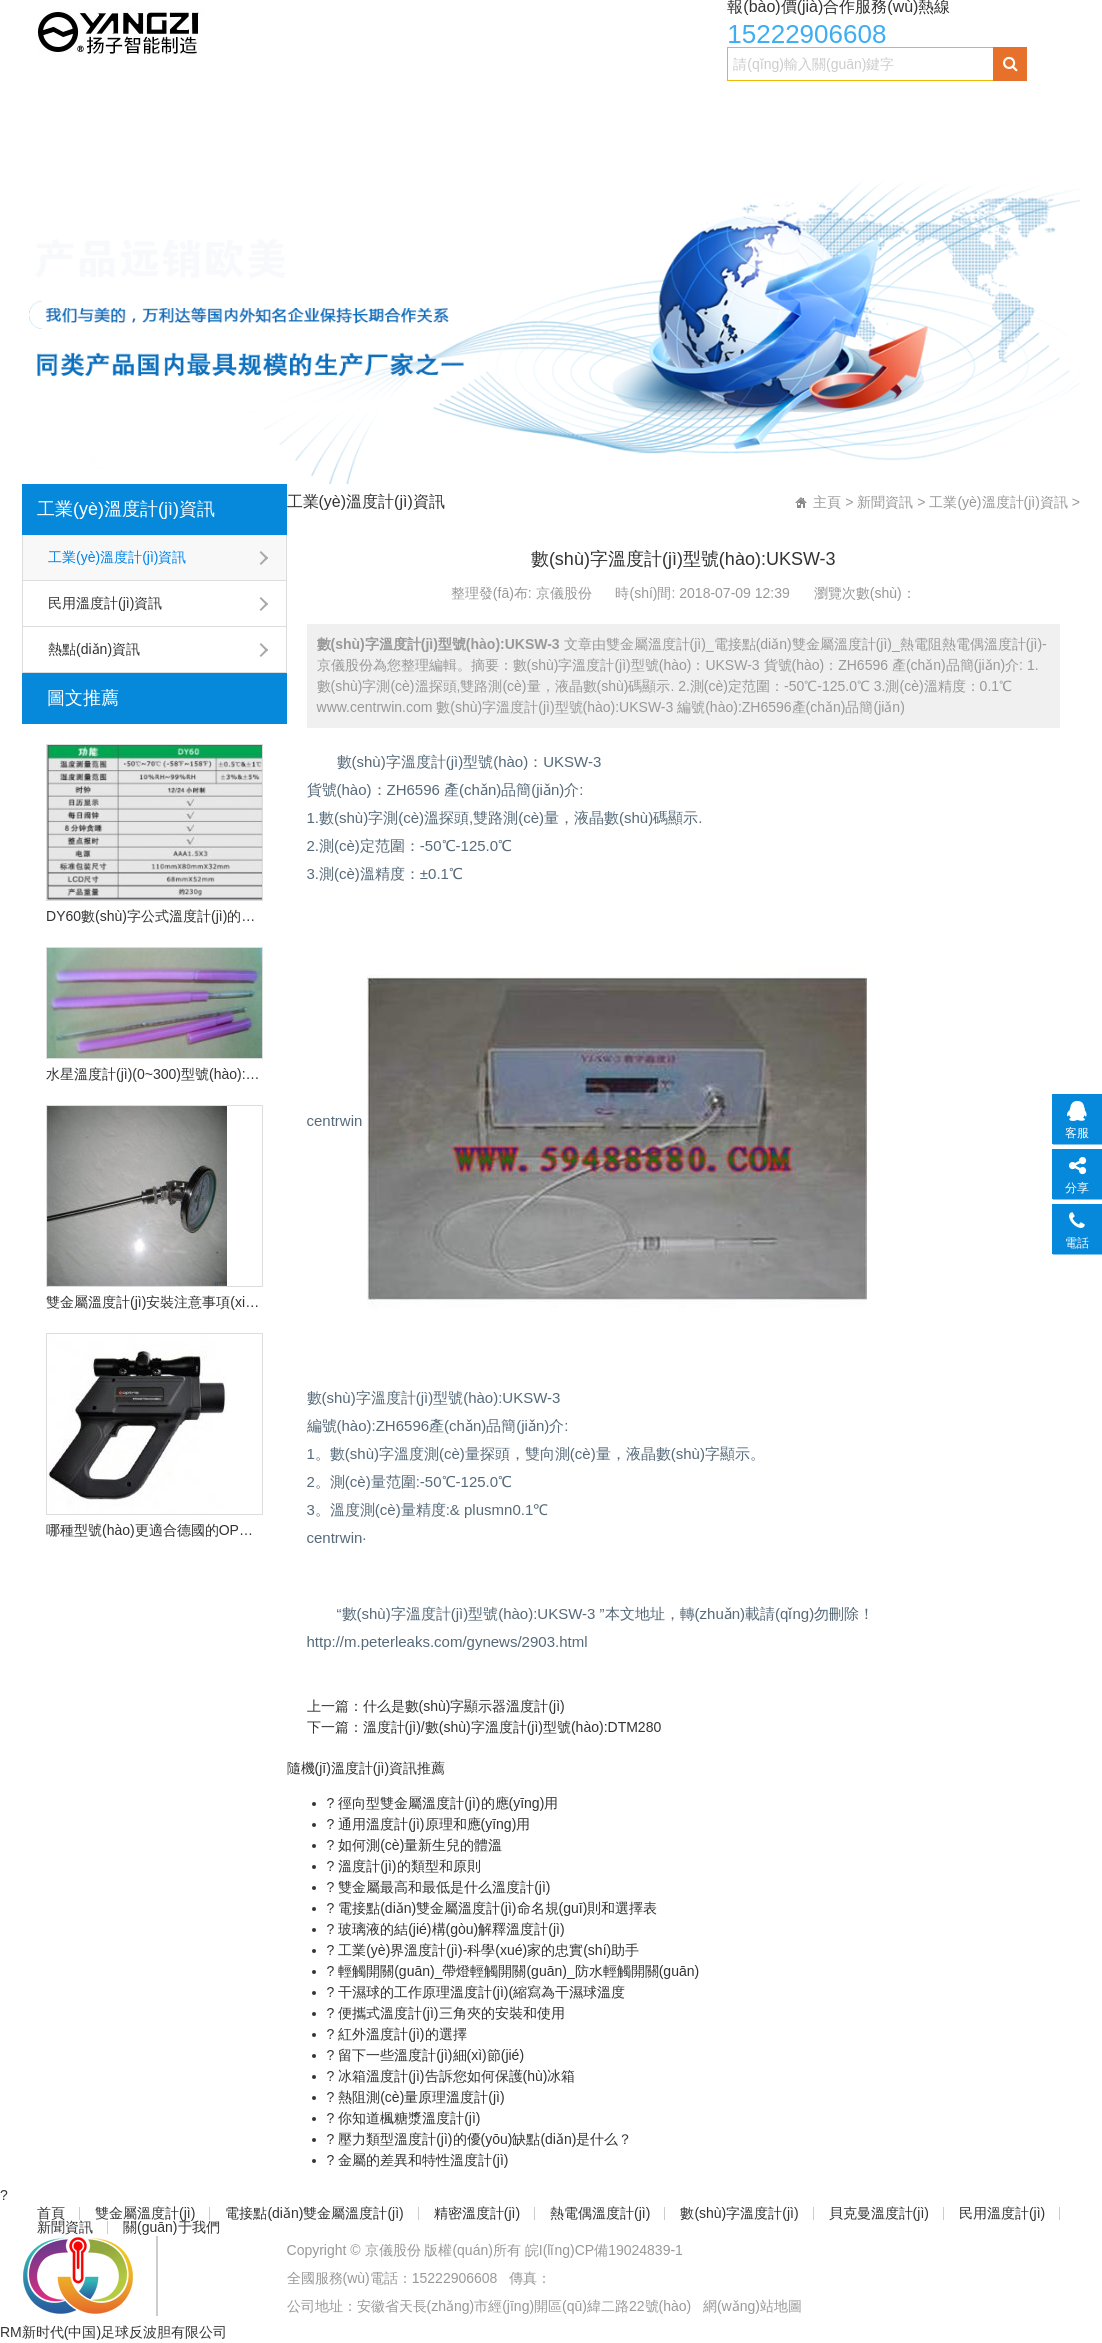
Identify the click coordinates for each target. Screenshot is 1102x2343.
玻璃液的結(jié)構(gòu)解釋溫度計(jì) (449, 1929)
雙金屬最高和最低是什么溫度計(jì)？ (442, 1887)
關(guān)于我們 (494, 146)
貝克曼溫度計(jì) (99, 146)
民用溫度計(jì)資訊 (105, 603)
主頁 (827, 502)
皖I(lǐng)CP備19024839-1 (604, 2250)
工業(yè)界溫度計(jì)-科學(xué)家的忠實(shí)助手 (486, 1950)
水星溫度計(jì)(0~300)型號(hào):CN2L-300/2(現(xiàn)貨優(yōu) (154, 1074)
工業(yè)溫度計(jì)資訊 (126, 509)
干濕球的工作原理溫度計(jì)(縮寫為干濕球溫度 (479, 1992)
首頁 (60, 106)
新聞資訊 (367, 146)
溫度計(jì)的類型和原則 (407, 1866)
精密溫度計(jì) (557, 106)
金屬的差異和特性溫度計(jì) (421, 2160)
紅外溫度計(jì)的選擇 (400, 2034)
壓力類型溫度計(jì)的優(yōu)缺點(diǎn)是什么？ (483, 2139)
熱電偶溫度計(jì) (704, 106)
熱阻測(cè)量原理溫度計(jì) (419, 2097)
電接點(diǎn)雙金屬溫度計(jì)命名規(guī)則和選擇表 (495, 1908)
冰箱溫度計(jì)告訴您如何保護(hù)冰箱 (454, 2076)
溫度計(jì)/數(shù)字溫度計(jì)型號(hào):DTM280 (512, 1727)
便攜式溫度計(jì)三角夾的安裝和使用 (449, 2013)
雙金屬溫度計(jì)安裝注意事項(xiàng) (154, 1302)
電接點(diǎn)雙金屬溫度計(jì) (370, 106)
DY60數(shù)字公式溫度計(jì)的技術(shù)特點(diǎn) (154, 916)
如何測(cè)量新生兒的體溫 (418, 1845)
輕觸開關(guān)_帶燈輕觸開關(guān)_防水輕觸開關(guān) (516, 1971)
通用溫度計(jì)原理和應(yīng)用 (432, 1824)
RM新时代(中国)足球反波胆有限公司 (113, 2332)
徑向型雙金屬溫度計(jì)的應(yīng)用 (446, 1803)
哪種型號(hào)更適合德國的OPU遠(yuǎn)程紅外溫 (154, 1530)
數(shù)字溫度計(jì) (866, 106)
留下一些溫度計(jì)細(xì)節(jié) (429, 2055)
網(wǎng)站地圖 (752, 2306)
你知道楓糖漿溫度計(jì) (407, 2118)
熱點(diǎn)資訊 (94, 649)
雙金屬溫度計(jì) (175, 106)
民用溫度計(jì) (245, 146)
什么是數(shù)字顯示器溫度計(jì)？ (464, 1706)
